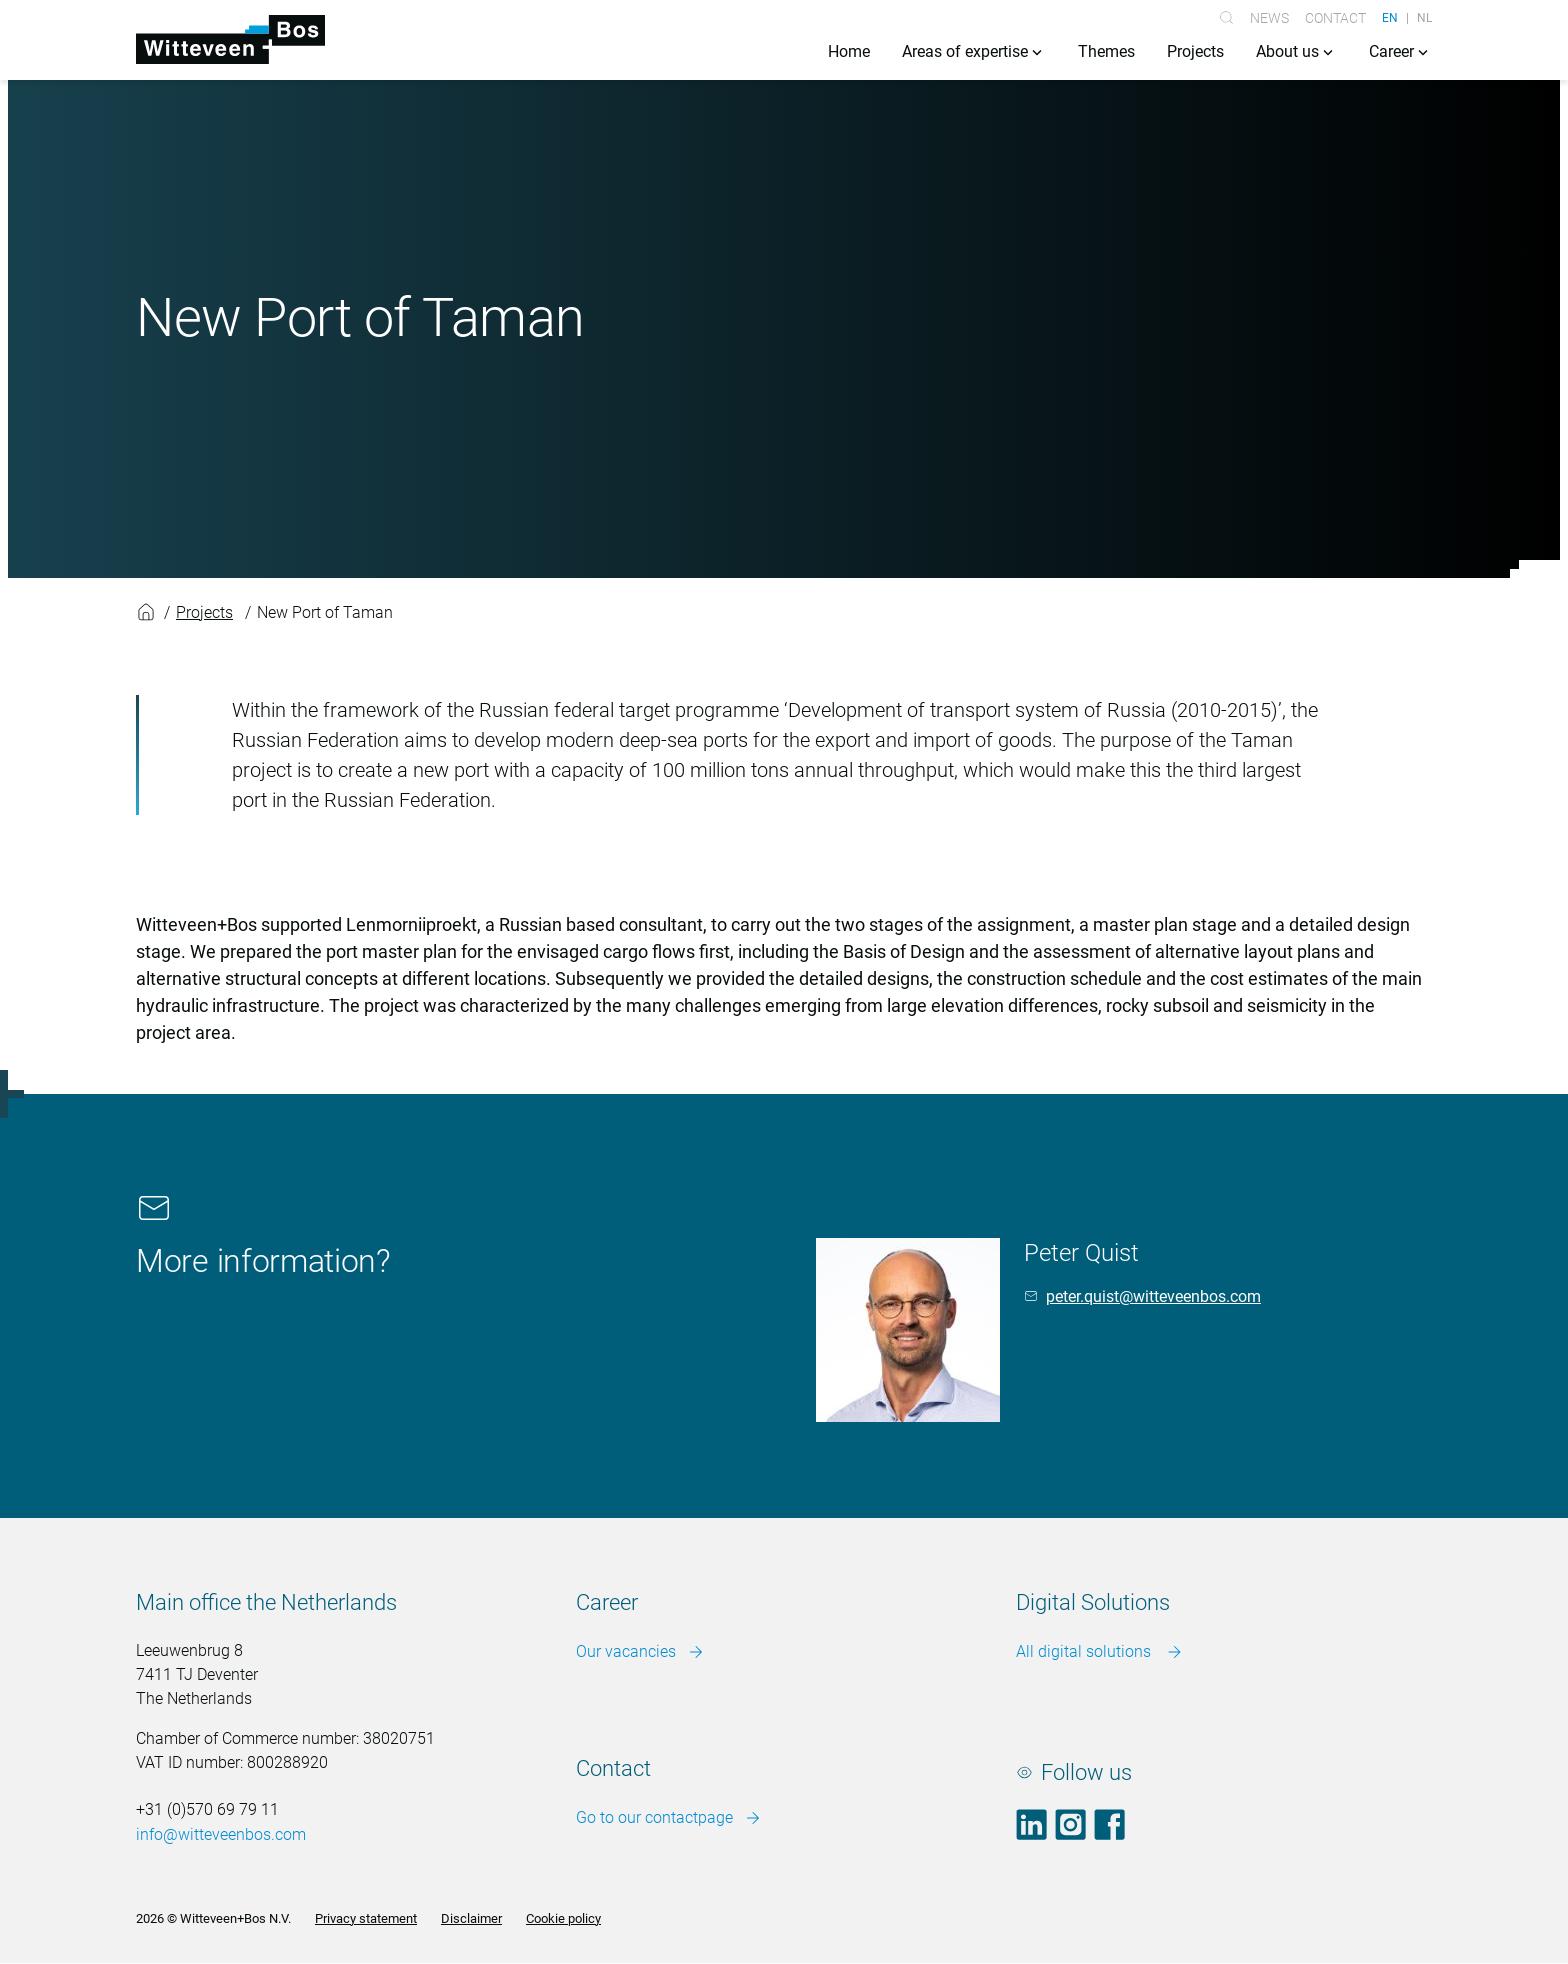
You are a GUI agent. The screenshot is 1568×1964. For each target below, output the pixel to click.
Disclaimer (471, 1918)
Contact (1335, 18)
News (1269, 18)
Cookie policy (563, 1918)
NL (1424, 18)
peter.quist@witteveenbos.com (1153, 1296)
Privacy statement (366, 1918)
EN (1390, 18)
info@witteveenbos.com (221, 1835)
